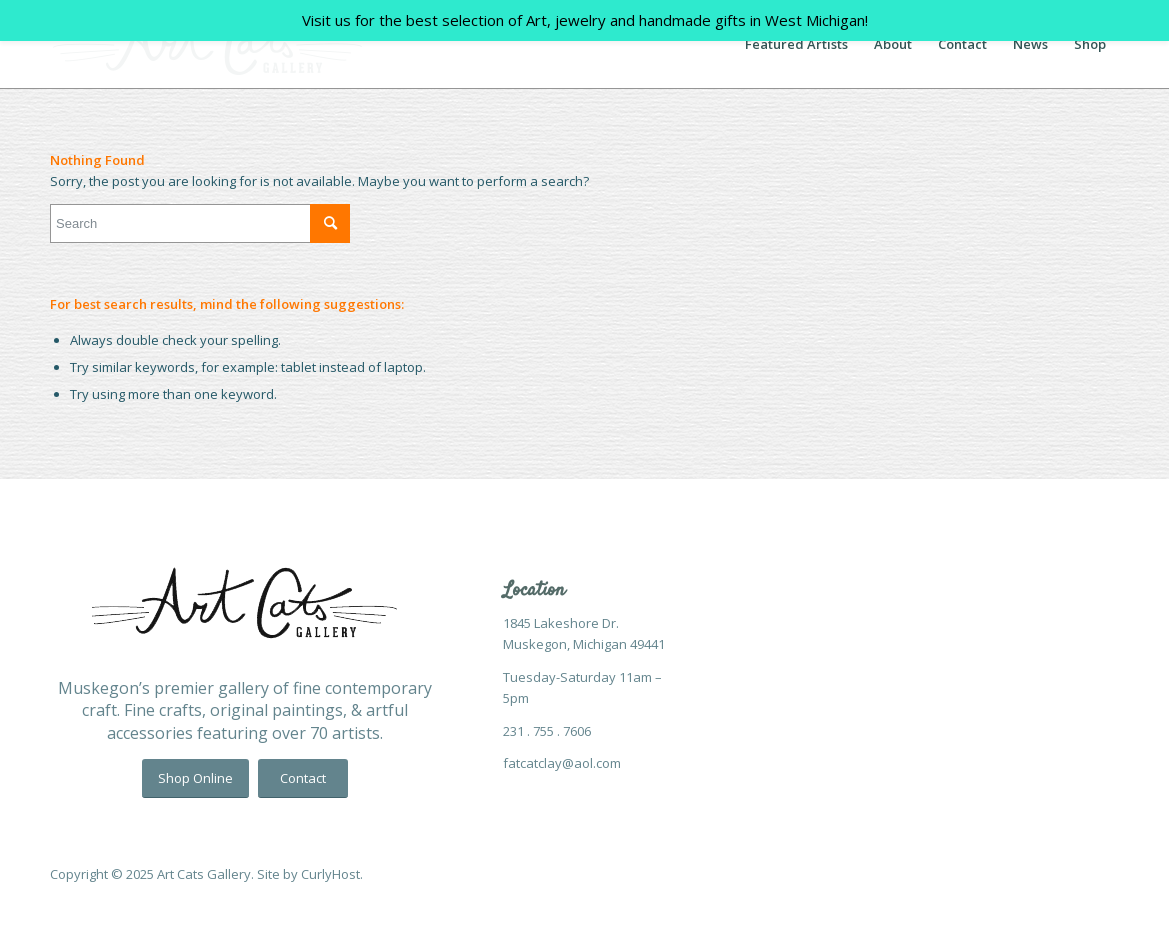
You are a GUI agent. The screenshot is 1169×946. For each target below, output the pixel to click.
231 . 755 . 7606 (547, 731)
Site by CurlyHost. (310, 874)
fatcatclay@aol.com (562, 763)
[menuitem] (796, 44)
